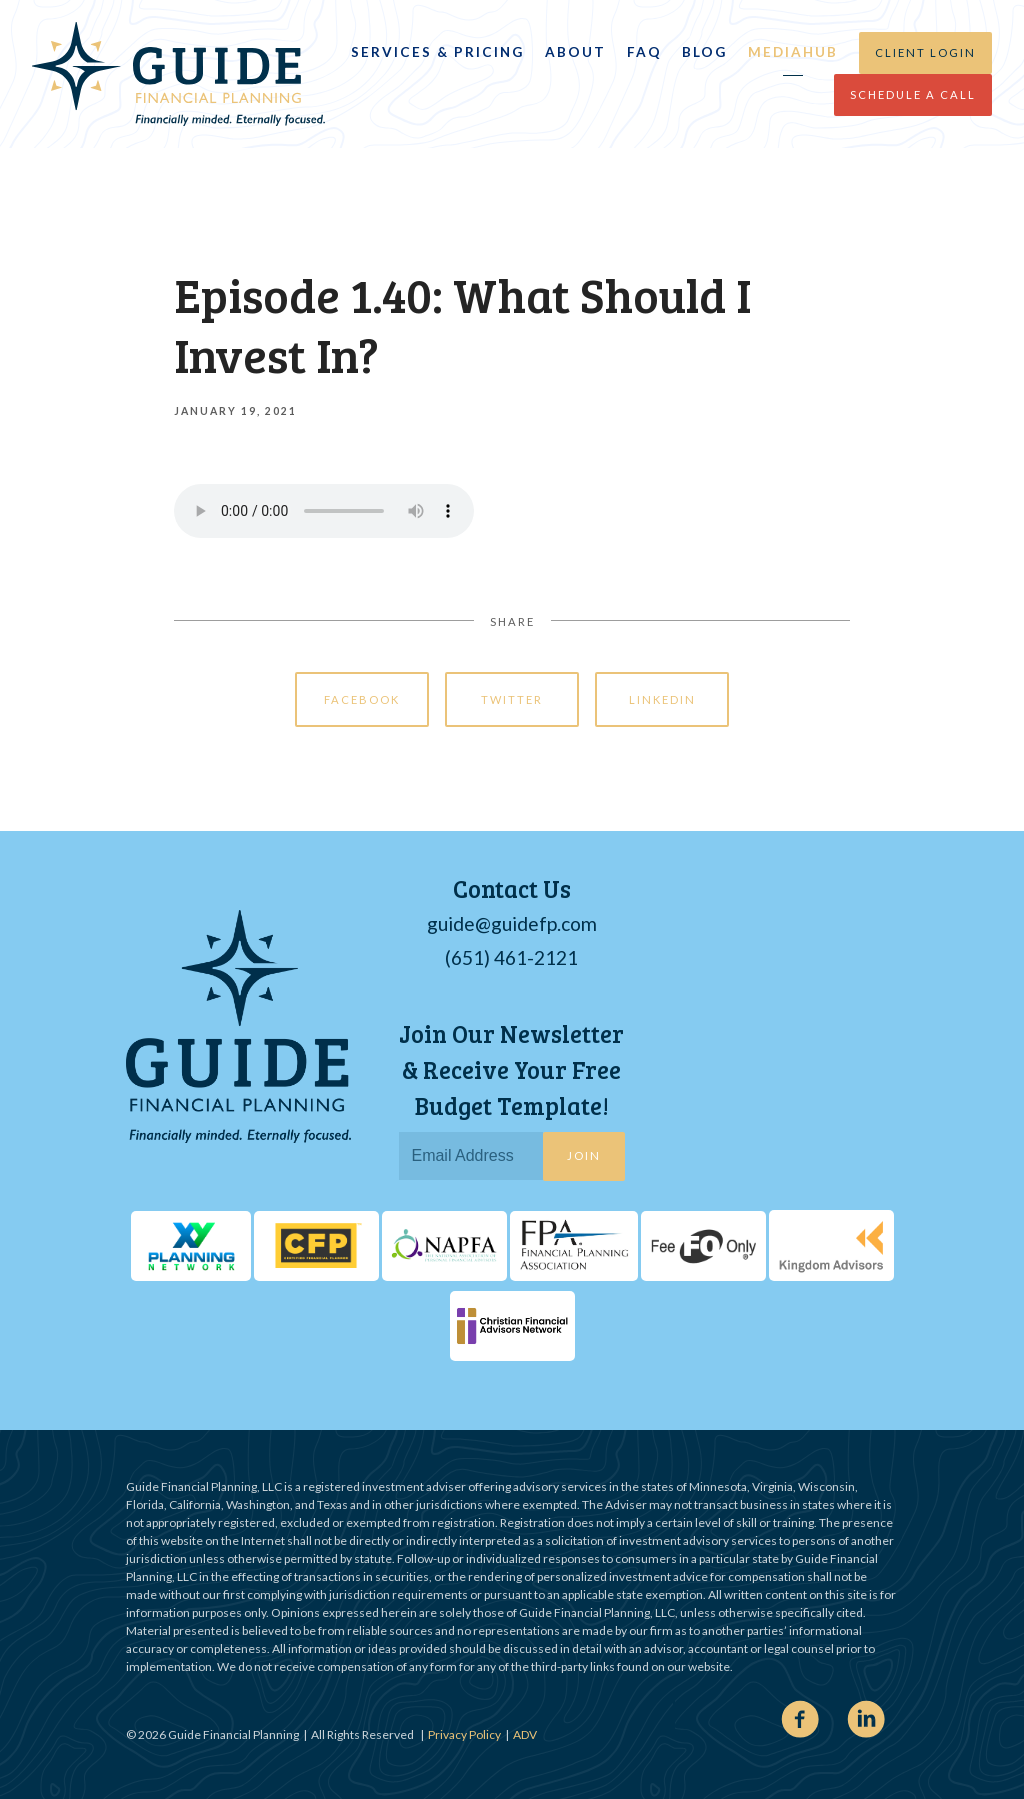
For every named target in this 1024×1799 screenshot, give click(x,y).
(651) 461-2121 (511, 957)
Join (584, 1155)
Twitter (512, 699)
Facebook (362, 699)
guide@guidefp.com (512, 923)
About (575, 52)
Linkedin (662, 699)
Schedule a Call (913, 94)
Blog (704, 52)
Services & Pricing (437, 52)
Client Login (925, 52)
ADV (525, 1734)
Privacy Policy (464, 1734)
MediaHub (793, 52)
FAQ (644, 52)
